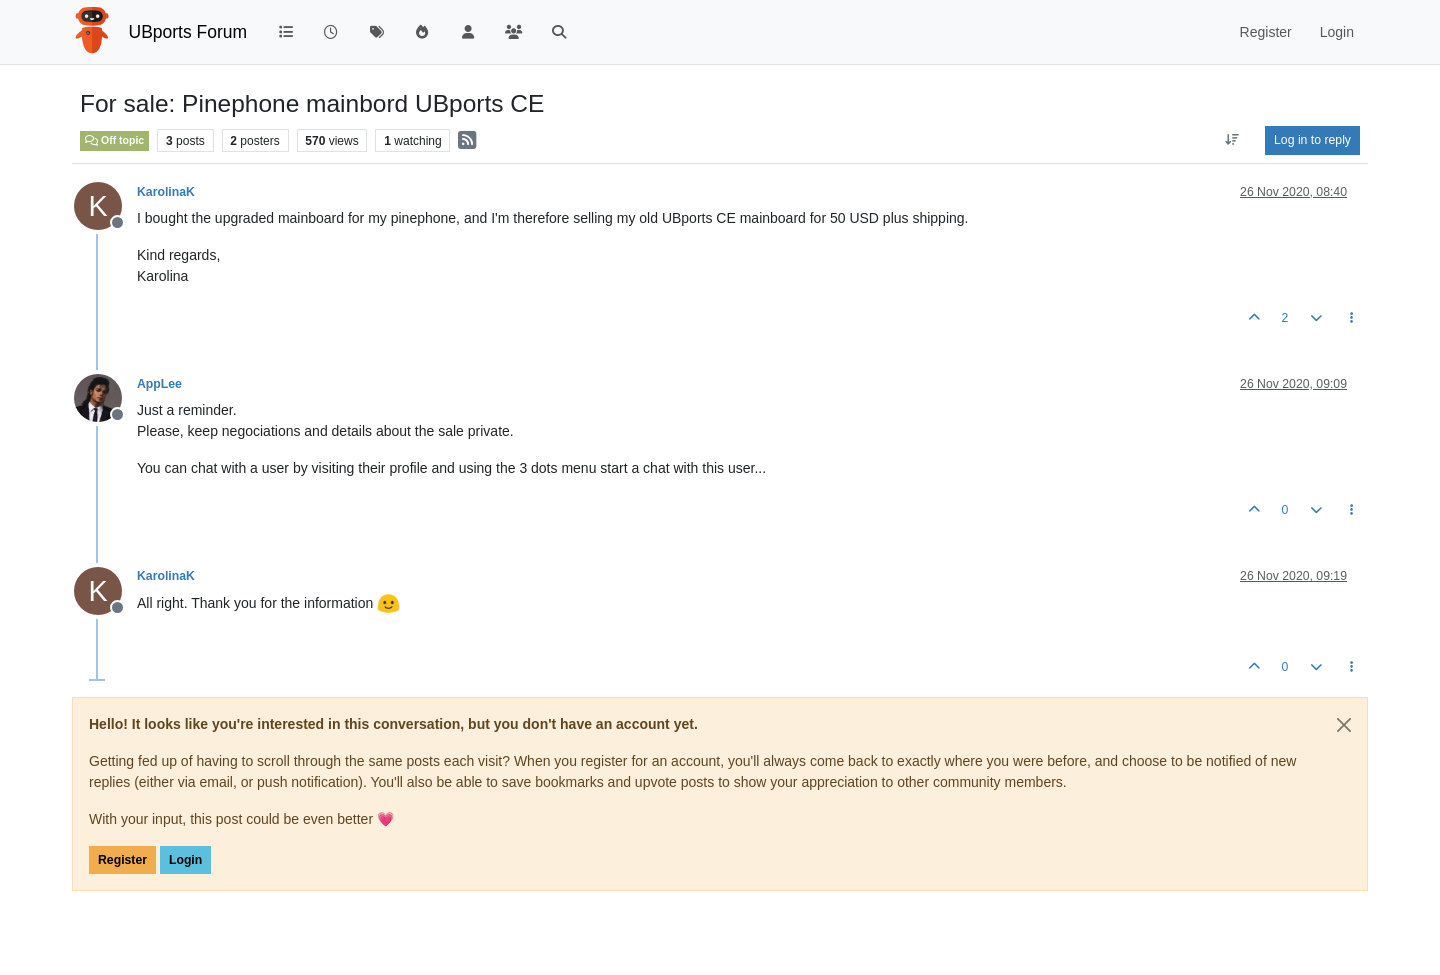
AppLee (159, 384)
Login (185, 860)
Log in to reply (1312, 140)
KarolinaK (166, 192)
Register (122, 860)
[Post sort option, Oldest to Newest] (1232, 140)
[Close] (1344, 725)
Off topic (114, 140)
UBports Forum (188, 32)
